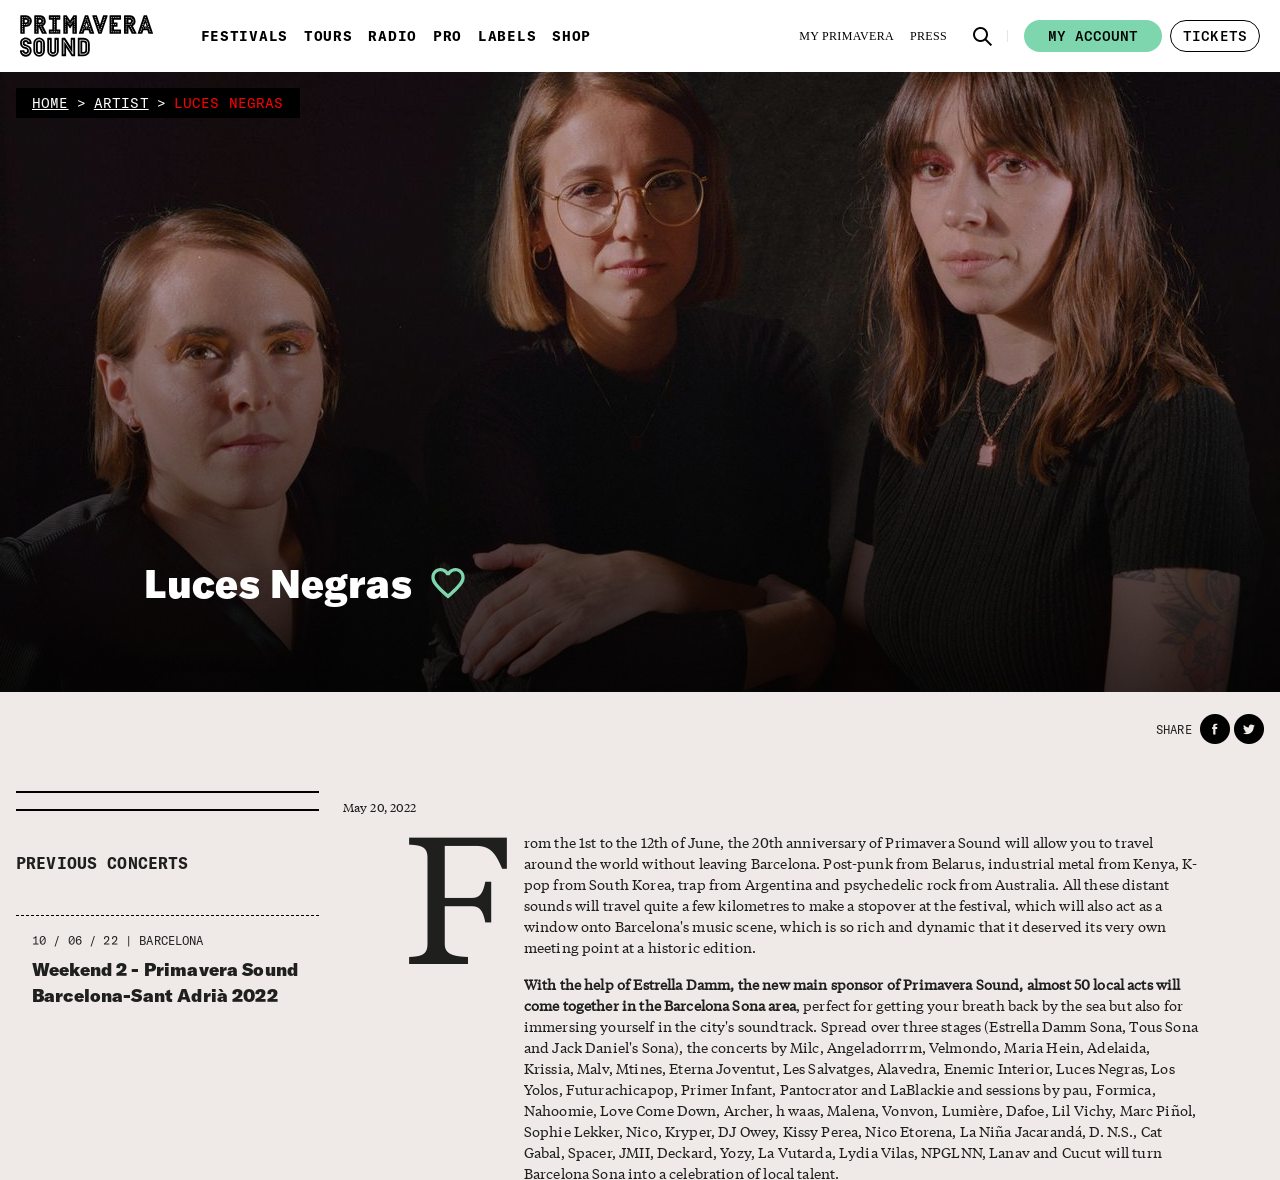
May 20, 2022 (380, 807)
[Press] (928, 36)
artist (121, 103)
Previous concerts (102, 863)
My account (1093, 36)
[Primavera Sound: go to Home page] (86, 36)
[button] (983, 36)
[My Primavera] (846, 36)
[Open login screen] (440, 583)
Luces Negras (278, 583)
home (50, 103)
